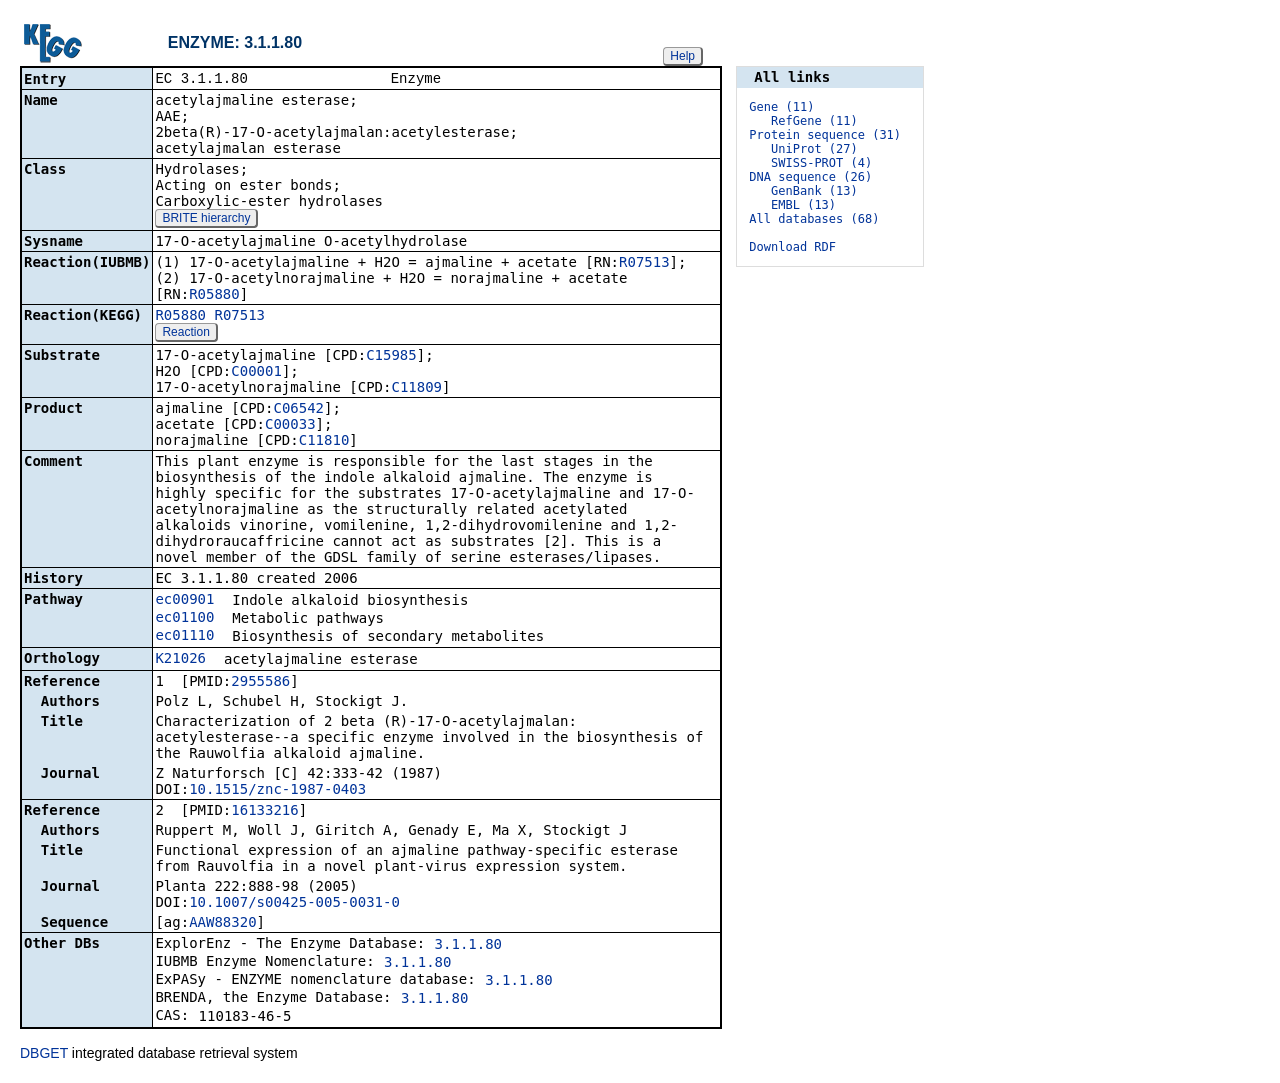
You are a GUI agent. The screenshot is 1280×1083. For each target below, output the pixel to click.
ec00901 (184, 601)
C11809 (416, 389)
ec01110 (184, 637)
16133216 (264, 812)
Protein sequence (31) (825, 135)
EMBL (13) (803, 205)
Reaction (185, 334)
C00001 (256, 373)
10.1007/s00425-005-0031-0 (294, 904)
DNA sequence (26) (810, 177)
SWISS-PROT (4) (821, 163)
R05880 (214, 296)
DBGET (44, 1055)
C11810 (324, 442)
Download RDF (792, 247)
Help (682, 56)
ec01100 (184, 619)
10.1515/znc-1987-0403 (277, 791)
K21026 (180, 660)
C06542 (298, 410)
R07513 (644, 264)
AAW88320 (222, 924)
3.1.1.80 (468, 946)
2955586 (260, 683)
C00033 (290, 426)
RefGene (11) (814, 121)
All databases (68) (814, 219)
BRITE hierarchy (206, 220)
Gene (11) (781, 107)
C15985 (391, 357)
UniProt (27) (814, 149)
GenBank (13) (814, 191)
